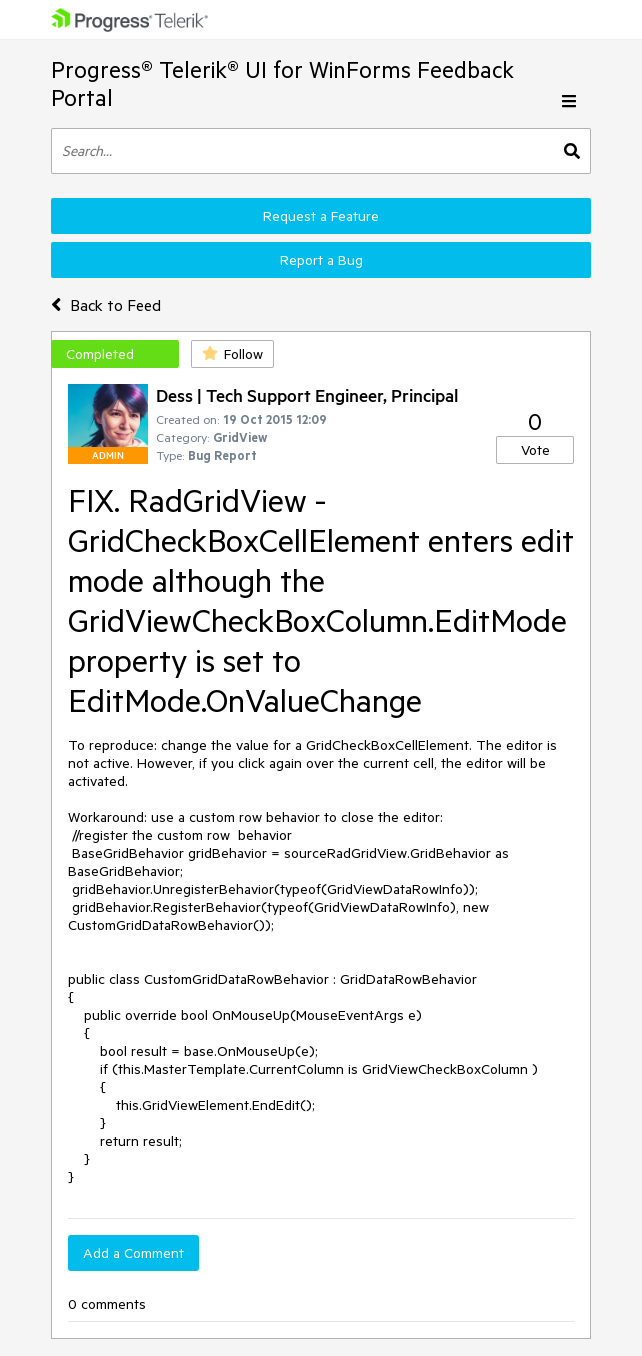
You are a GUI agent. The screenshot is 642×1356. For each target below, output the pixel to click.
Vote (535, 450)
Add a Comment (133, 1253)
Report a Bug (321, 260)
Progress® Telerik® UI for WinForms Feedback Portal (282, 83)
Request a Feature (321, 216)
